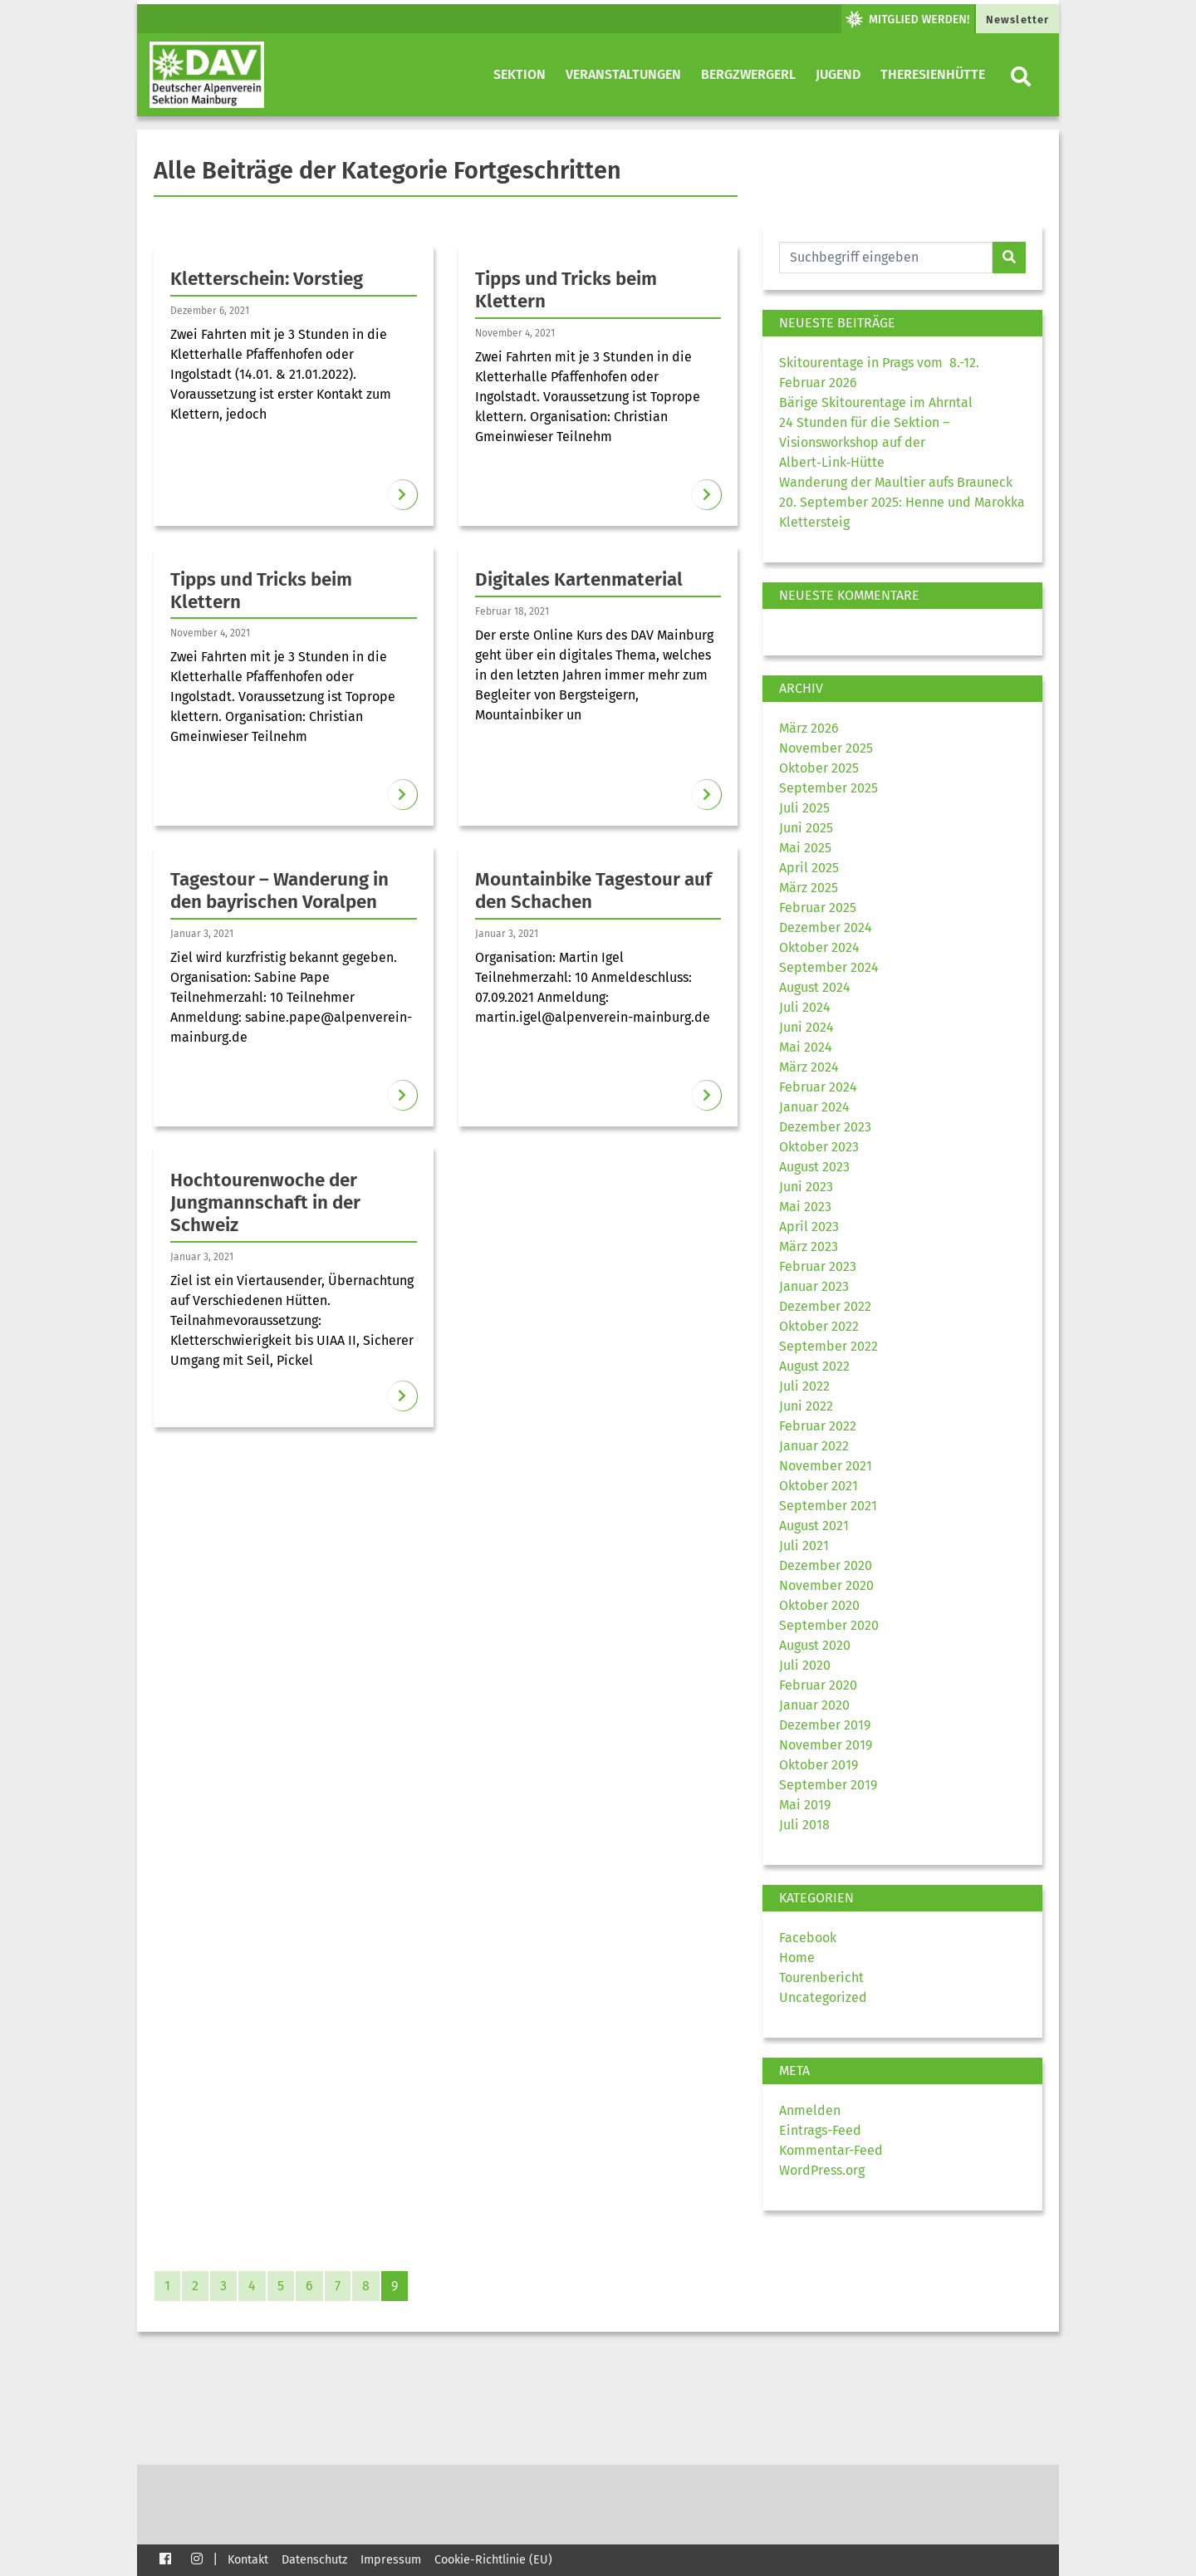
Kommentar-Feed (831, 2150)
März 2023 (808, 1246)
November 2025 (826, 748)
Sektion (519, 74)
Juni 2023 (806, 1187)
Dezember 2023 (825, 1127)
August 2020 (814, 1645)
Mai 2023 (805, 1206)
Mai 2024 (805, 1047)
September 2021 (828, 1506)
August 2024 (814, 987)
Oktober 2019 (818, 1765)
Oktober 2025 (819, 768)
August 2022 (814, 1366)
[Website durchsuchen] (886, 257)
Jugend (838, 74)
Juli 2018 (804, 1825)
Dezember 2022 (825, 1306)
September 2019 (828, 1785)
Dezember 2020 (825, 1565)
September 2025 (828, 788)
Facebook (807, 1937)
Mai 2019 (805, 1805)
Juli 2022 (804, 1386)
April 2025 (809, 868)
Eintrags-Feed (820, 2130)
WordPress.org (822, 2170)
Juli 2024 (805, 1007)
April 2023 (809, 1226)
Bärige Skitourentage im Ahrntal (876, 402)
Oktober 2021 (818, 1486)
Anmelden (810, 2110)
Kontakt (248, 2560)
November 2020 (826, 1585)
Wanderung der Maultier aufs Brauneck (895, 482)
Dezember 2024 (825, 927)
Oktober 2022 (819, 1326)
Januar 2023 (814, 1286)
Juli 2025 (804, 808)
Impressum (390, 2560)
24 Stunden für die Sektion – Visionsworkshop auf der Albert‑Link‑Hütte (864, 442)
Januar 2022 (814, 1446)
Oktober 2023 (819, 1147)
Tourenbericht (821, 1977)
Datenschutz (314, 2560)
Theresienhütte (932, 74)
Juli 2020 (805, 1665)
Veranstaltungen (623, 74)
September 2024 (829, 967)
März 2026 (809, 728)
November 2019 (825, 1745)
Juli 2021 (804, 1545)
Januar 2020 (814, 1705)
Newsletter (1017, 19)
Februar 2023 (817, 1266)
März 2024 (809, 1067)
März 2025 (808, 887)
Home (797, 1957)
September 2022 (828, 1346)
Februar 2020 (818, 1685)
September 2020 (829, 1625)
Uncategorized (823, 1997)
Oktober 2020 (819, 1605)
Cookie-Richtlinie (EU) (493, 2560)
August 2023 (814, 1167)
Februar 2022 (817, 1426)
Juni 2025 (806, 828)
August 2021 (814, 1525)
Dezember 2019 (824, 1725)
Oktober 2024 (819, 947)
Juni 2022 (806, 1406)
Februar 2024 (818, 1087)
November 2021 (825, 1466)
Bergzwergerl (748, 74)
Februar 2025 (817, 907)
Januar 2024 (814, 1107)
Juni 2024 (806, 1027)
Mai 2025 (805, 848)
